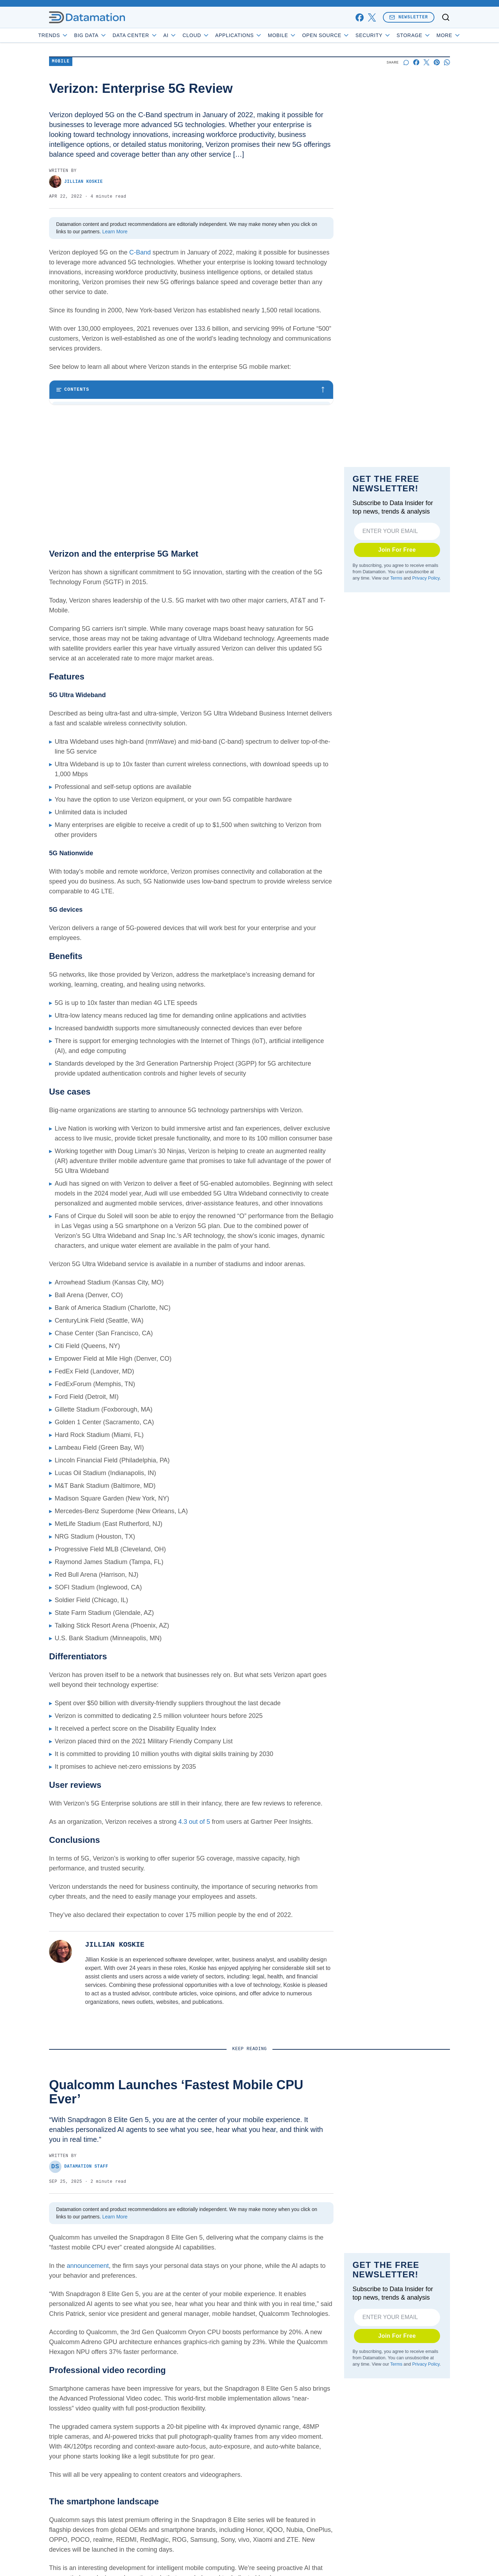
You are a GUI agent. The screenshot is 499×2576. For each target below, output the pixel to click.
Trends (73, 35)
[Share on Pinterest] (437, 62)
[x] (372, 17)
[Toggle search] (445, 17)
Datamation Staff (78, 2268)
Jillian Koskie (76, 181)
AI (190, 35)
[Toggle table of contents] (191, 390)
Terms (396, 598)
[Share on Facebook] (416, 62)
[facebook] (359, 17)
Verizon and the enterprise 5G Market (105, 409)
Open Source (346, 35)
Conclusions (74, 495)
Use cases (72, 452)
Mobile (302, 35)
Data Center (155, 35)
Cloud (216, 35)
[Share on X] (426, 62)
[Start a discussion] (406, 62)
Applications (258, 35)
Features (71, 423)
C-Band (139, 252)
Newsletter (408, 17)
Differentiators (76, 466)
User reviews (75, 481)
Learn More (115, 231)
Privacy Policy (425, 598)
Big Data (110, 35)
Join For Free (397, 570)
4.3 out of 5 (194, 1922)
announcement (88, 2366)
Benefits (70, 438)
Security (393, 35)
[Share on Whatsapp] (447, 62)
